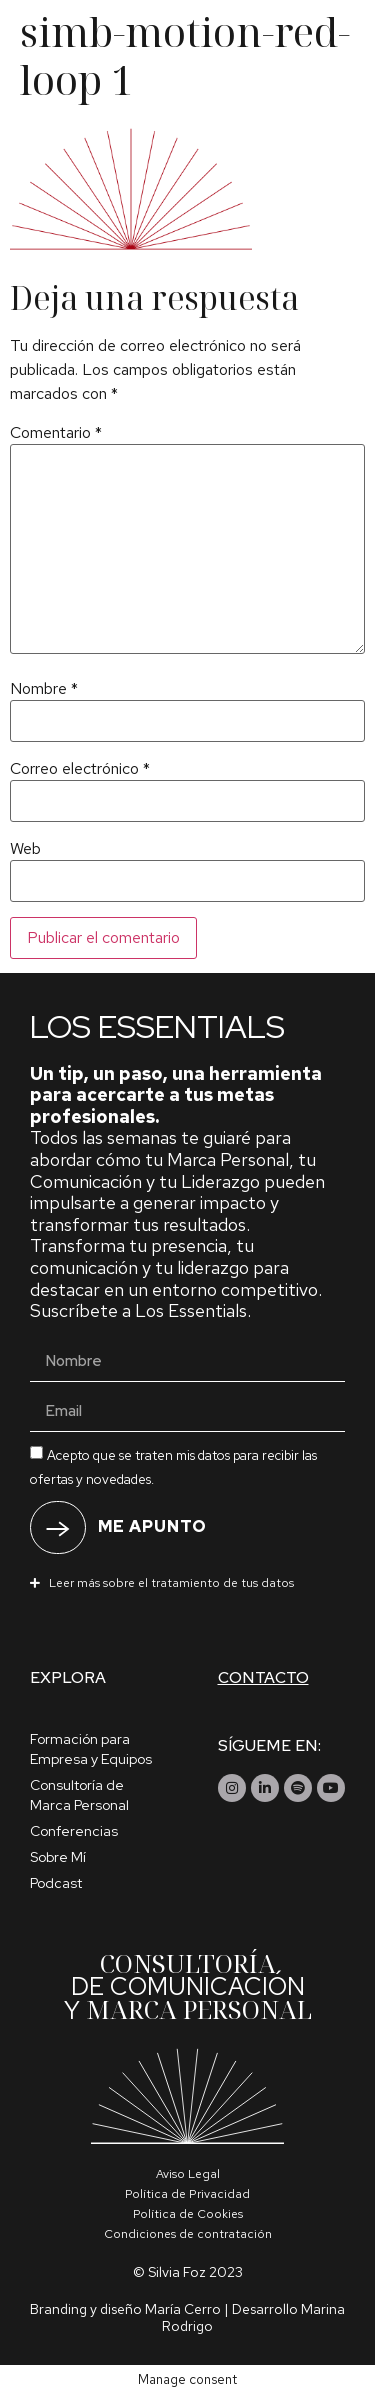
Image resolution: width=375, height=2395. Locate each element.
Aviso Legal (188, 2174)
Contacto (263, 1677)
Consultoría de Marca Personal (79, 1795)
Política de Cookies (188, 2214)
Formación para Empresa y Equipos (91, 1749)
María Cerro (183, 2309)
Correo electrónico (80, 769)
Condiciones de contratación (188, 2234)
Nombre (44, 689)
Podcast (56, 1883)
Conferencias (74, 1831)
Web (25, 849)
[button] (187, 1582)
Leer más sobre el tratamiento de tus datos (171, 1583)
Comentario (56, 433)
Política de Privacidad (187, 2194)
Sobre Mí (58, 1857)
